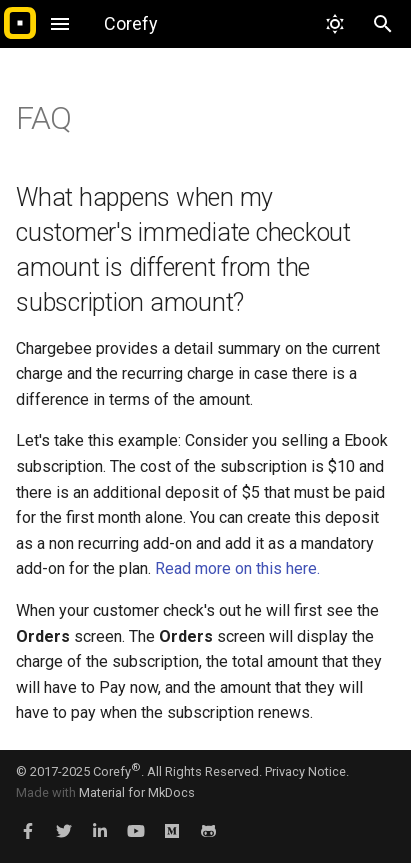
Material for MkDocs (137, 792)
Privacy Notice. (307, 771)
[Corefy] (20, 24)
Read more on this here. (237, 568)
